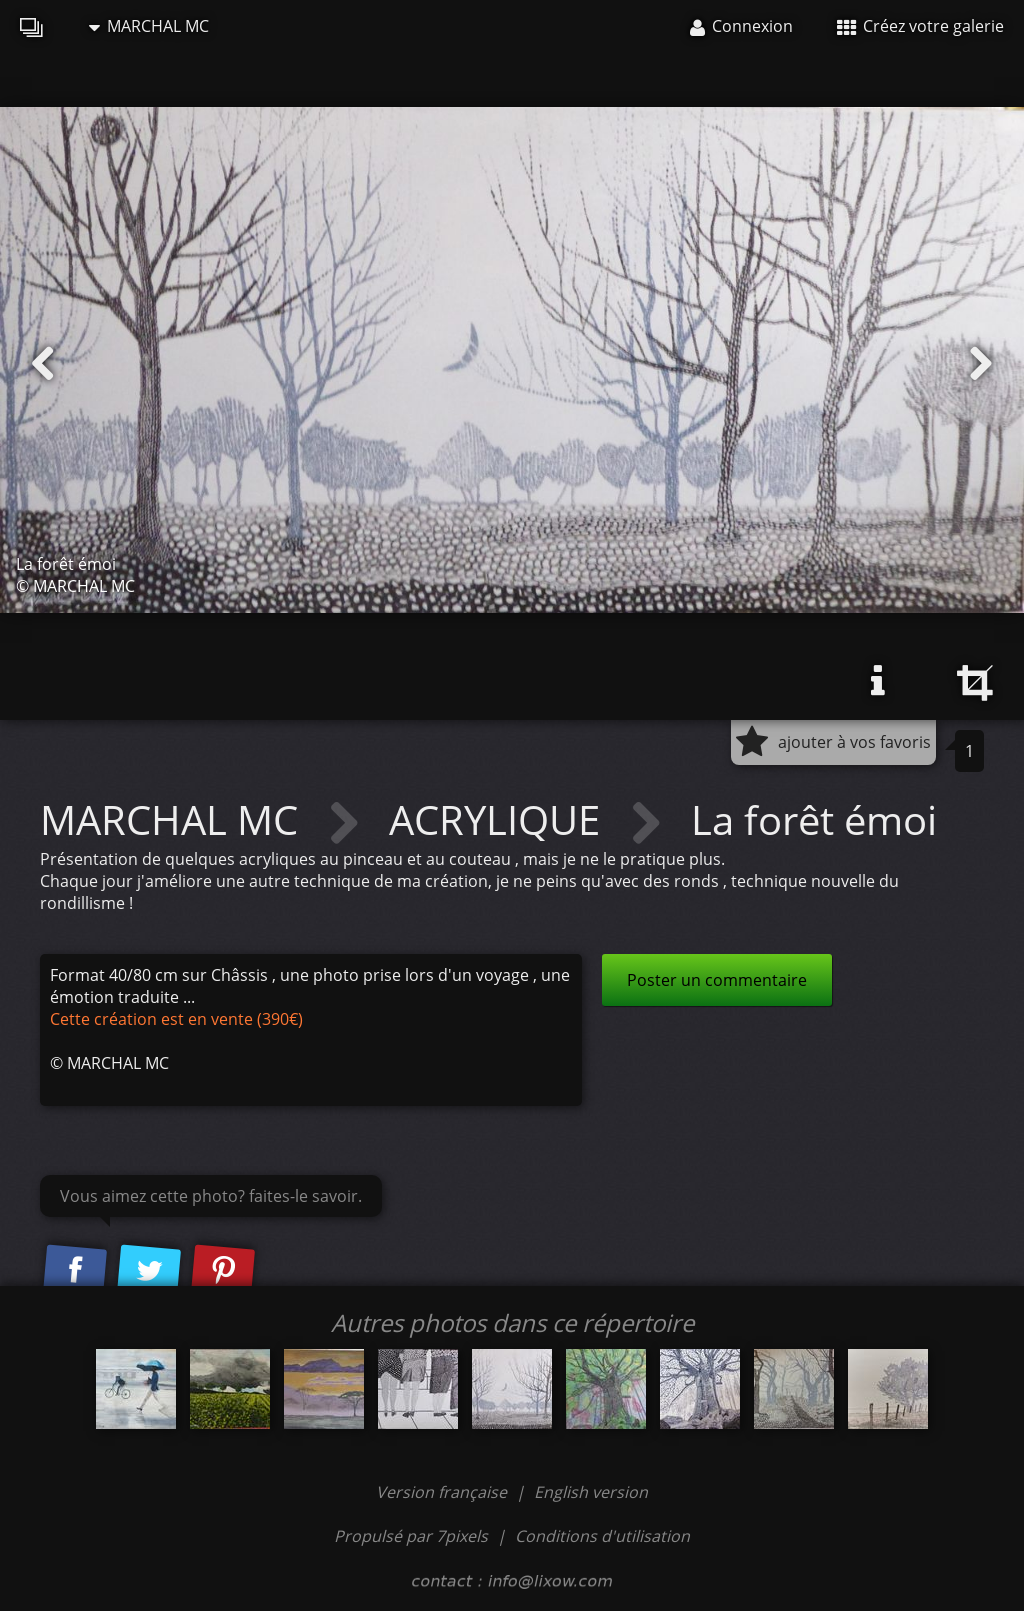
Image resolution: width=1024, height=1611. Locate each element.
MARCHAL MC (149, 26)
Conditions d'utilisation (602, 1536)
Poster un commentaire (717, 980)
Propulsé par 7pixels (411, 1536)
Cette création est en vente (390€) (176, 1019)
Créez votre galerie (920, 26)
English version (591, 1492)
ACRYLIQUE (499, 819)
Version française (443, 1492)
